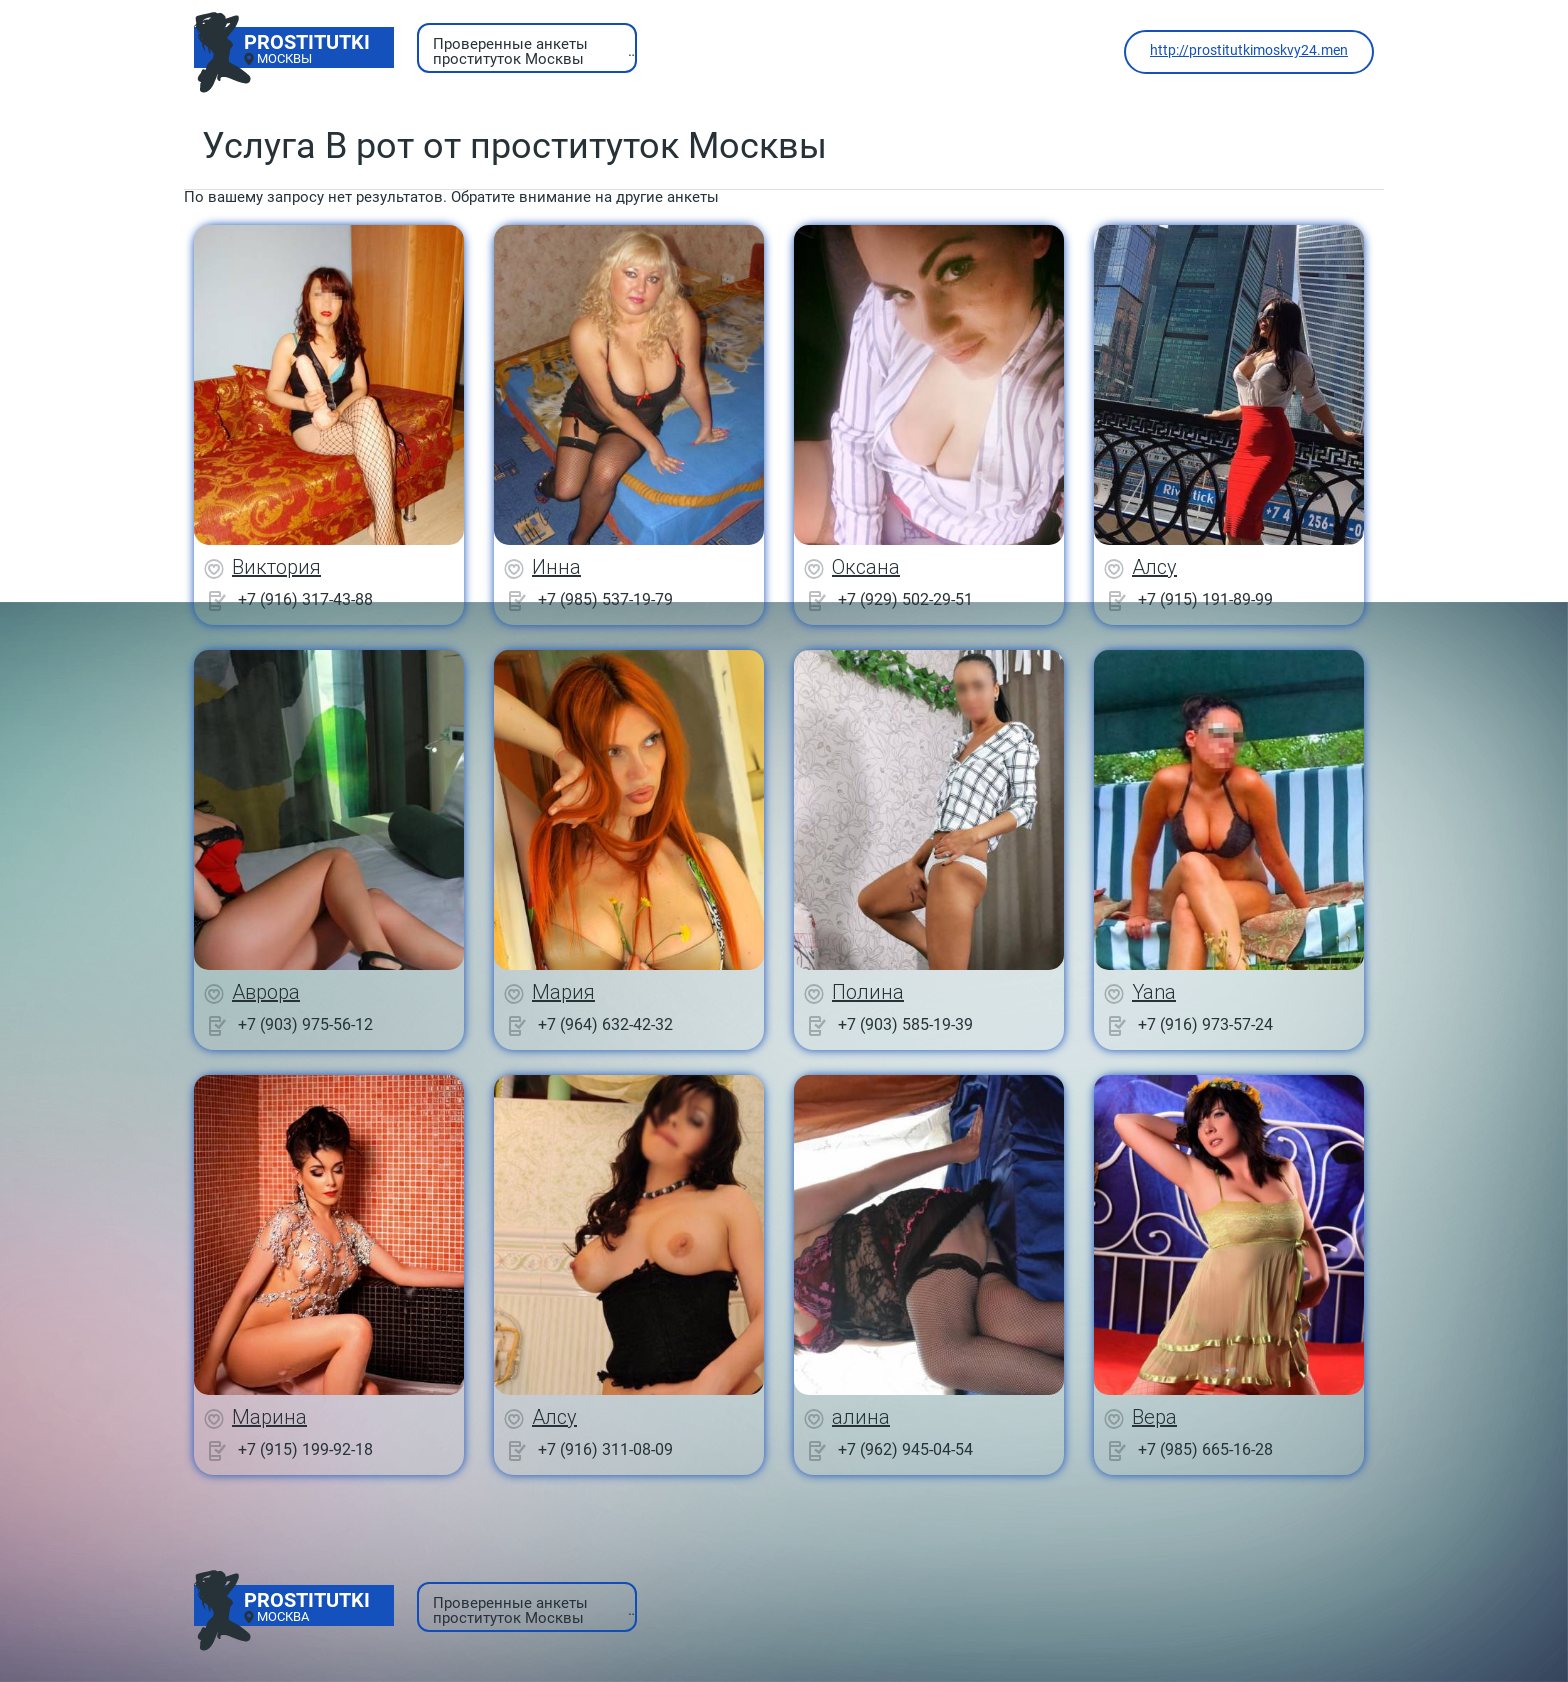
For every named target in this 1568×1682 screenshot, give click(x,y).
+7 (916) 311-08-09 (605, 1449)
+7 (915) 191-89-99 (1205, 599)
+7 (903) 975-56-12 (305, 1024)
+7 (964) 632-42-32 (605, 1024)
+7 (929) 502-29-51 (905, 599)
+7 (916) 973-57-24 (1205, 1024)
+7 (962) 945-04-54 (905, 1449)
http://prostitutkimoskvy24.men (1249, 50)
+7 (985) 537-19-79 (605, 599)
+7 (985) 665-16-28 (1205, 1449)
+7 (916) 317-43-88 (305, 599)
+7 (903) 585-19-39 (905, 1024)
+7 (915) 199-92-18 (305, 1449)
